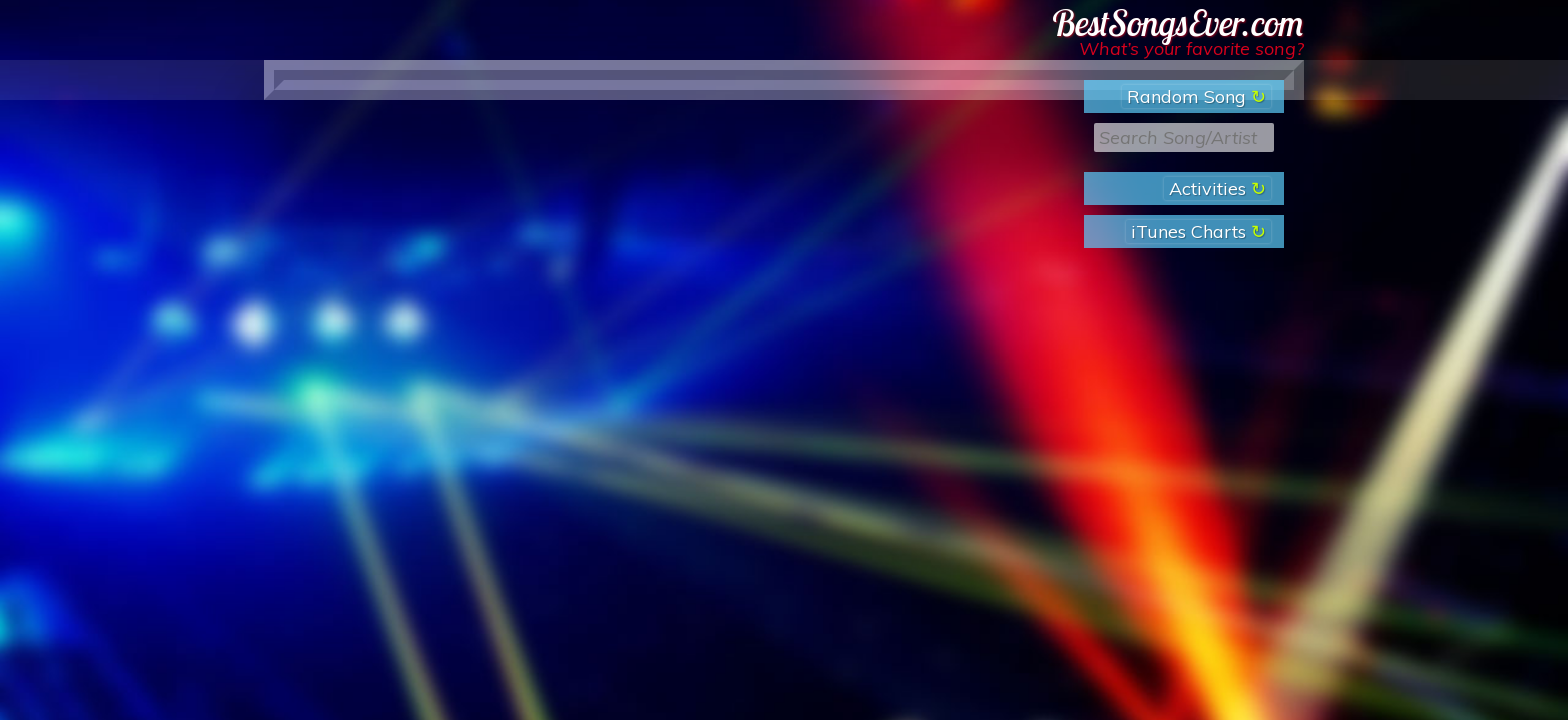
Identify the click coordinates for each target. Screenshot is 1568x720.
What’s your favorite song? (1191, 48)
